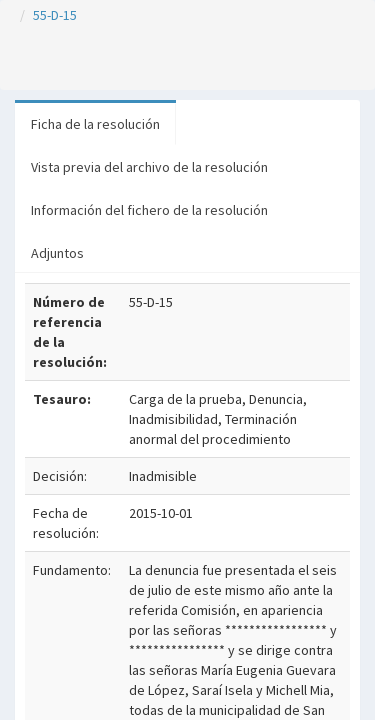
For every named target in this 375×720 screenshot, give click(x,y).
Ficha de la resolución (95, 124)
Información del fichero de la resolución (149, 210)
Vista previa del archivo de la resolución (149, 167)
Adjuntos (57, 253)
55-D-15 (55, 15)
